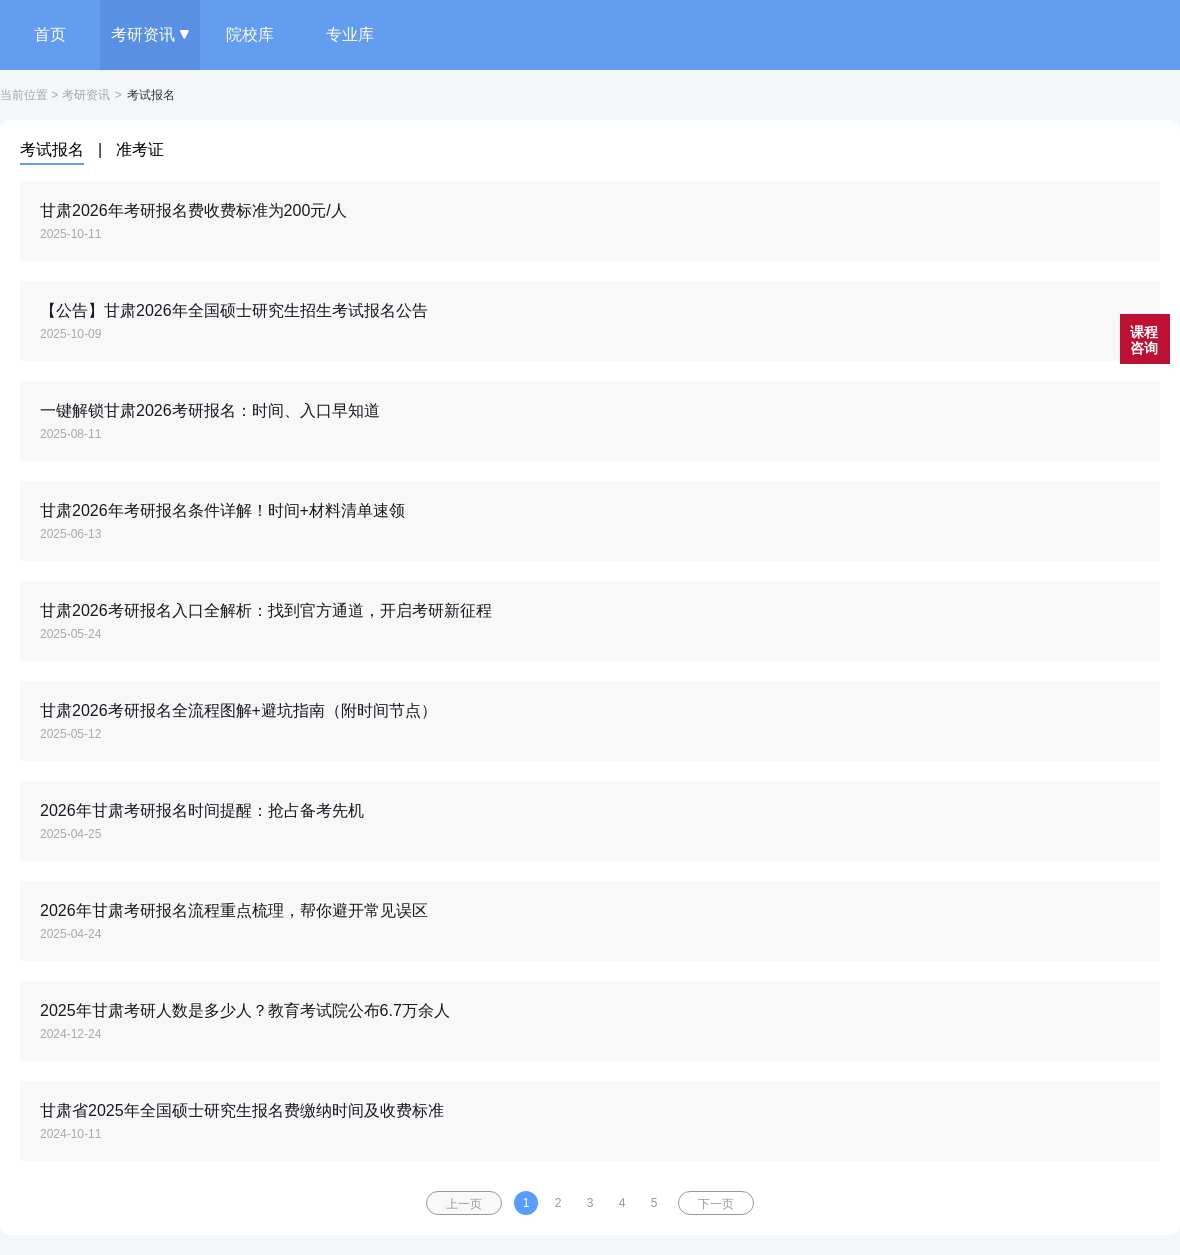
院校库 (250, 34)
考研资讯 (150, 34)
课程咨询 (1144, 340)
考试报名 (52, 149)
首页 (50, 34)
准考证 (140, 149)
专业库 (350, 34)
